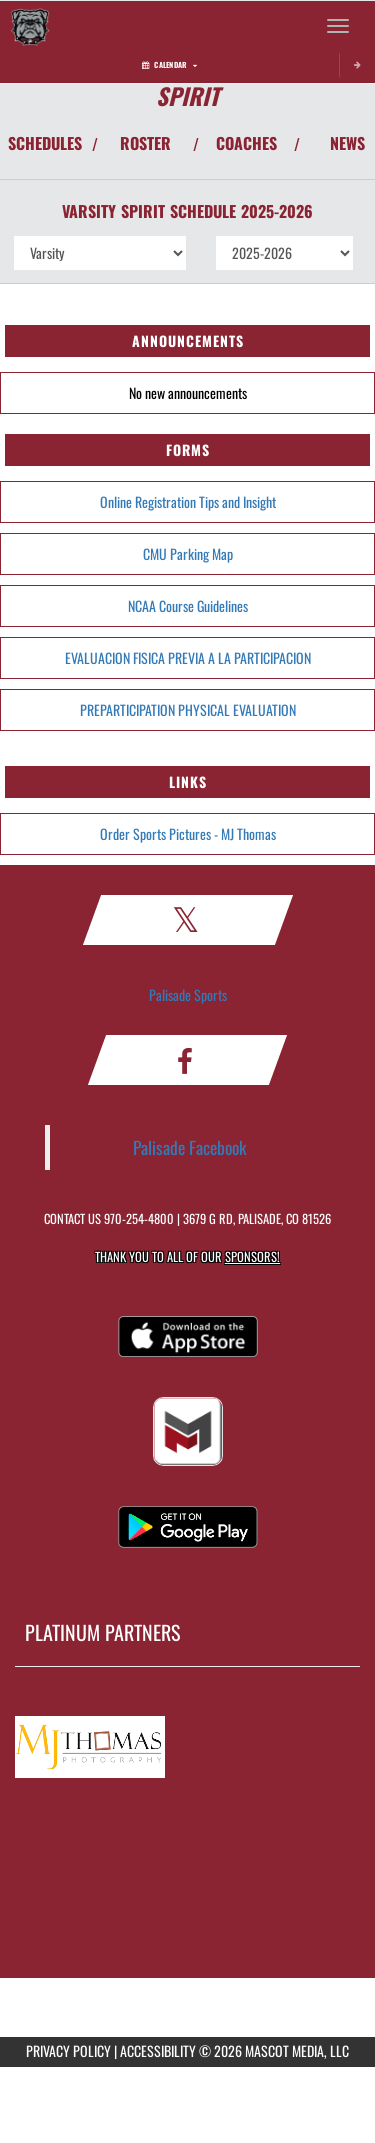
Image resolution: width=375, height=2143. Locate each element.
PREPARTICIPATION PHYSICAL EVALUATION (188, 709)
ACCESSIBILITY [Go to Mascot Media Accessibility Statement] (158, 2050)
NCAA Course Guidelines (188, 605)
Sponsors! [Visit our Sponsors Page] (252, 1256)
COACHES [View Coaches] (246, 143)
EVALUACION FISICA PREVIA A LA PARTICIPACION (188, 657)
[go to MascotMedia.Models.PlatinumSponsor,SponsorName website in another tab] (187, 1743)
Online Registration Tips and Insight (188, 501)
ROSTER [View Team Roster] (145, 143)
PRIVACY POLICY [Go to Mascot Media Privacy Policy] (68, 2050)
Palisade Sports (188, 994)
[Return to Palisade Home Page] (30, 26)
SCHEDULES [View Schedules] (45, 143)
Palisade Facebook (190, 1147)
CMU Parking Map (188, 553)
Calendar (169, 64)
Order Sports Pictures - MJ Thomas (188, 833)
